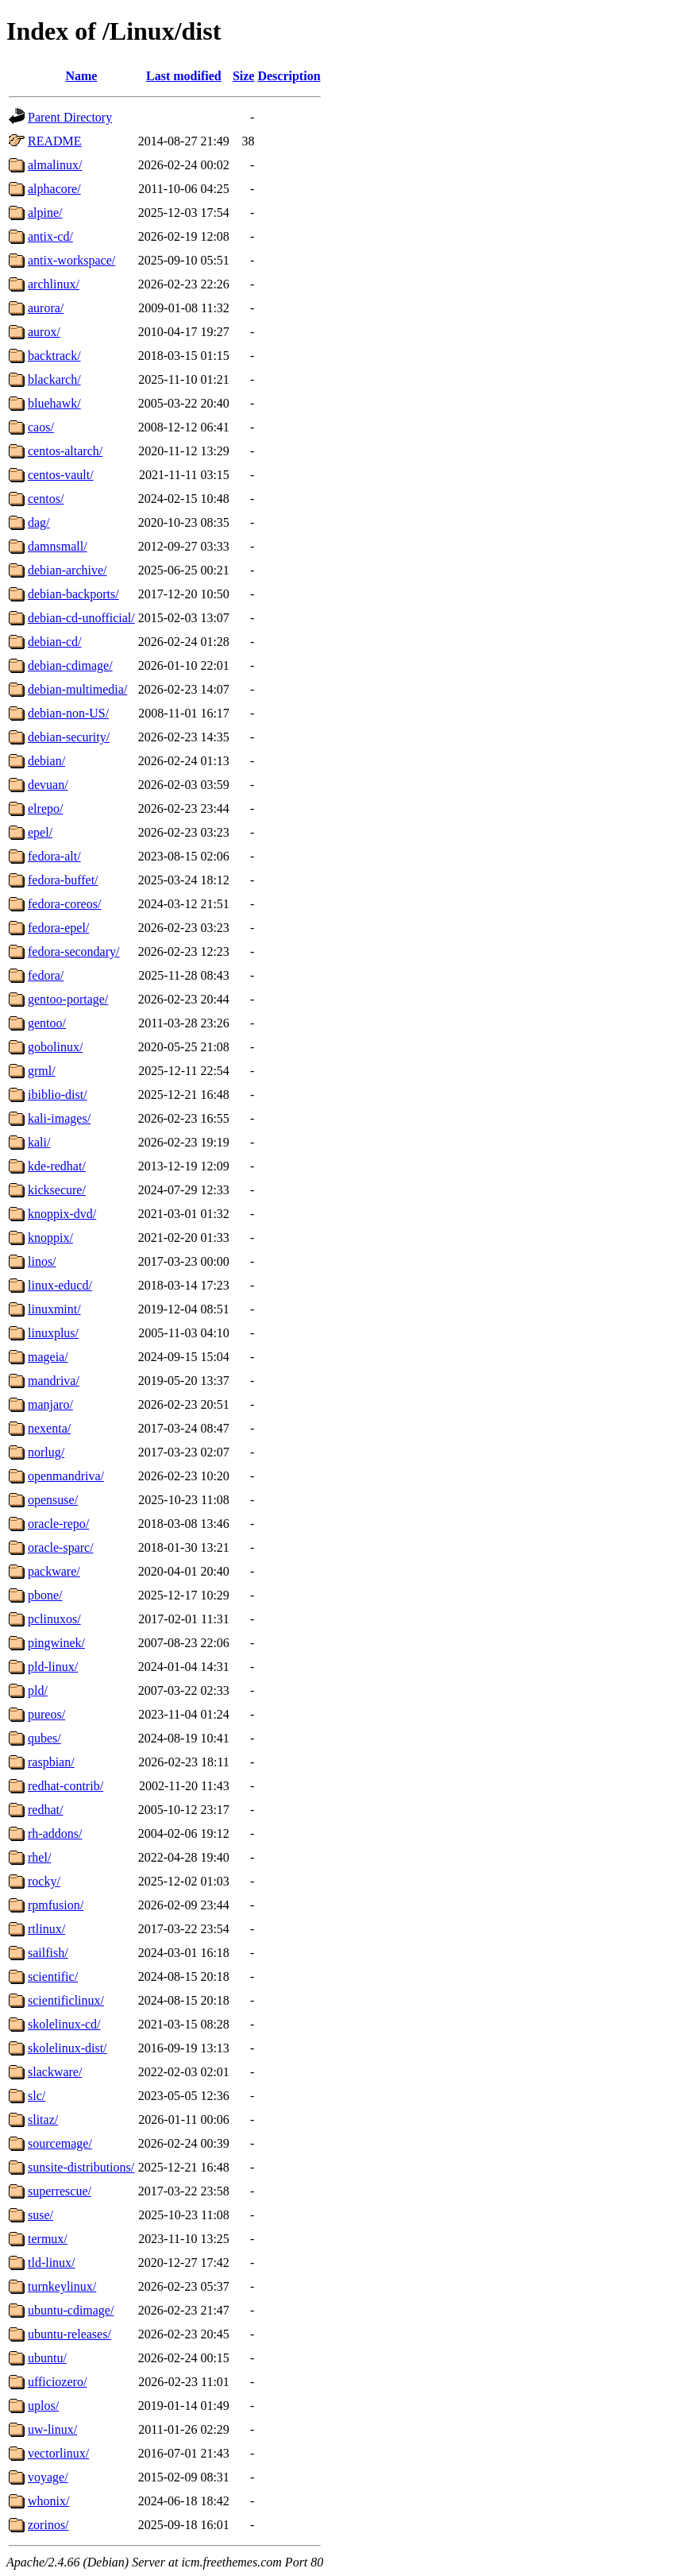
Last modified (184, 76)
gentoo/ (47, 1023)
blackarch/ (54, 379)
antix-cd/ (50, 236)
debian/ (46, 761)
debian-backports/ (73, 594)
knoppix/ (50, 1237)
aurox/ (44, 331)
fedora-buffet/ (63, 880)
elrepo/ (45, 808)
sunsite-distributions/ (81, 2167)
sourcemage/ (60, 2143)
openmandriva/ (66, 1476)
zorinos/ (48, 2525)
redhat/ (45, 1809)
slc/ (36, 2095)
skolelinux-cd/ (64, 2024)
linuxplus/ (53, 1333)
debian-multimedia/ (77, 689)
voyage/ (48, 2477)
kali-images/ (59, 1118)
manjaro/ (50, 1404)
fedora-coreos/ (64, 904)
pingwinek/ (56, 1643)
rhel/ (39, 1857)
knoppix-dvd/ (62, 1213)
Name (81, 76)
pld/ (38, 1690)
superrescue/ (59, 2191)
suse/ (40, 2215)
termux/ (47, 2238)
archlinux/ (53, 284)
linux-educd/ (60, 1285)
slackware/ (55, 2072)
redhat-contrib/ (65, 1786)
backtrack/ (54, 355)
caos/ (41, 427)
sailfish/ (48, 1952)
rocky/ (44, 1881)
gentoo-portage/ (68, 999)
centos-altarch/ (65, 451)
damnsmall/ (57, 546)
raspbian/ (51, 1762)
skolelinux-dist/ (67, 2048)
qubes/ (44, 1738)
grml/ (42, 1070)
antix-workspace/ (71, 260)
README (55, 141)
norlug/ (46, 1452)
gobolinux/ (55, 1047)
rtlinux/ (46, 1929)
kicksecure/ (57, 1190)
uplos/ (43, 2405)
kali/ (39, 1142)
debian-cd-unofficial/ (81, 618)
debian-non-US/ (68, 713)
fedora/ (46, 975)
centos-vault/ (61, 475)
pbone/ (45, 1595)
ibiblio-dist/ (57, 1094)
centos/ (46, 498)
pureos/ (46, 1714)
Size (244, 76)
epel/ (40, 832)
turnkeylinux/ (62, 2286)
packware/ (54, 1571)
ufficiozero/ (57, 2381)
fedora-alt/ (54, 856)
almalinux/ (55, 165)
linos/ (42, 1261)
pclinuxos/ (54, 1619)
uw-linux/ (52, 2429)
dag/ (39, 522)
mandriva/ (53, 1380)
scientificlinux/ (66, 2000)
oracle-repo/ (58, 1523)
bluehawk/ (54, 403)
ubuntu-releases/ (69, 2334)
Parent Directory (70, 117)
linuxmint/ (54, 1309)
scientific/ (53, 1976)
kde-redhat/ (57, 1166)
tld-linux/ (51, 2262)
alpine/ (45, 212)
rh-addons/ (55, 1833)
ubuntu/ (47, 2358)
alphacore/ (54, 188)
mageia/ (48, 1356)
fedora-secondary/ (74, 951)
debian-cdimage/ (70, 665)
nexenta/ (49, 1428)
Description (288, 76)
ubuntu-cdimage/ (71, 2310)
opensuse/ (53, 1500)
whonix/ (48, 2501)
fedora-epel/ (58, 927)
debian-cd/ (55, 641)
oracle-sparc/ (61, 1547)
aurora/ (46, 308)
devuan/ (48, 784)
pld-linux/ (53, 1666)
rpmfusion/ (55, 1905)
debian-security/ (69, 737)
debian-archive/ (67, 570)
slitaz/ (43, 2119)
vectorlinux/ (58, 2453)
